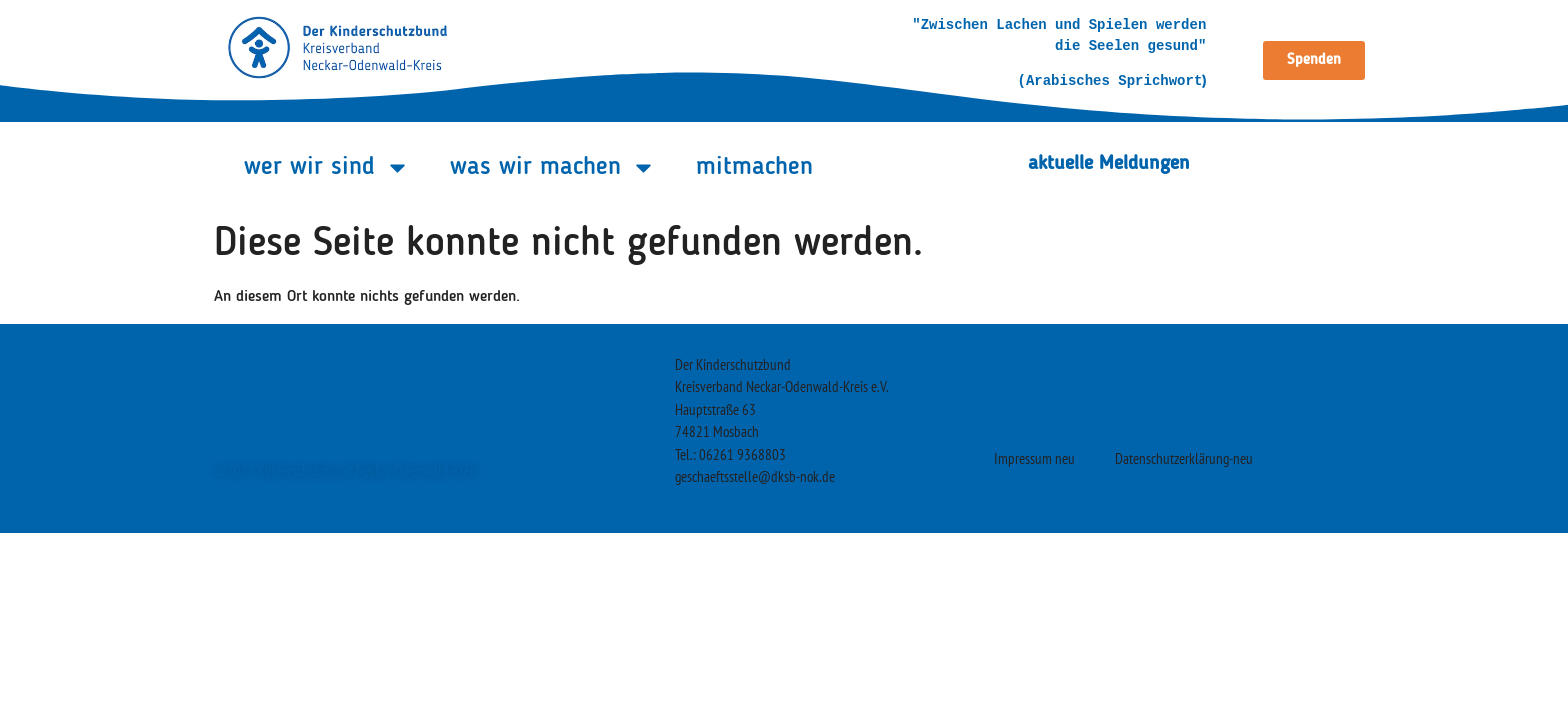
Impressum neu (1034, 458)
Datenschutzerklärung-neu (1184, 458)
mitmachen (754, 167)
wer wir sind (327, 167)
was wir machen (553, 167)
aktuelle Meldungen (1109, 164)
